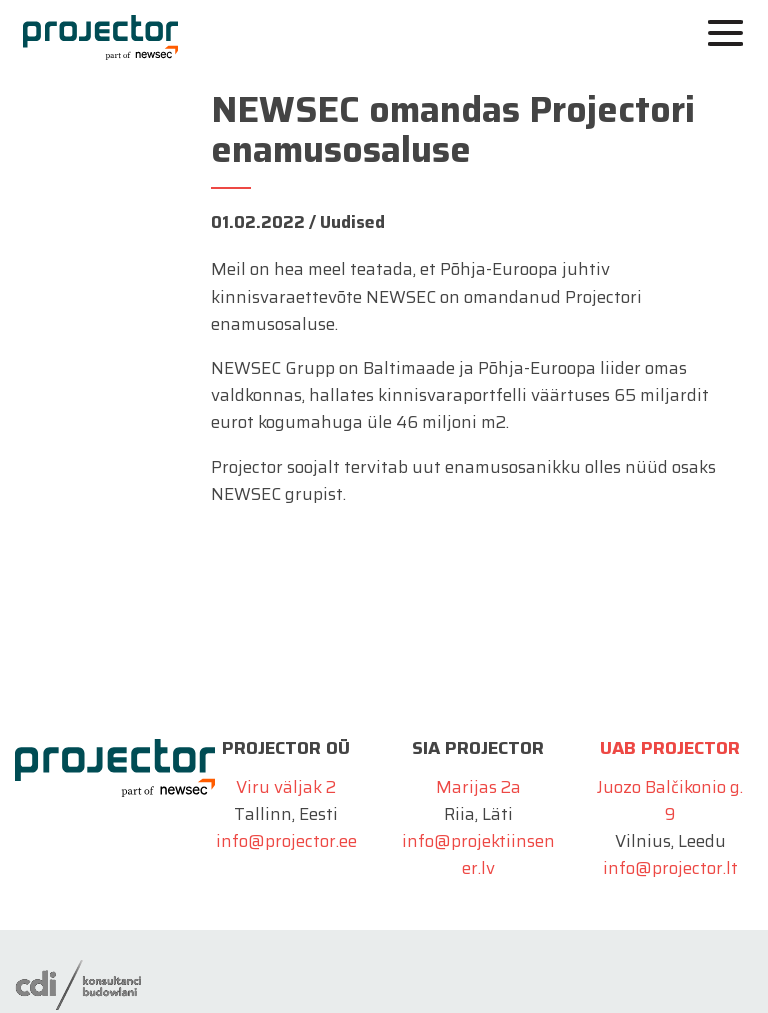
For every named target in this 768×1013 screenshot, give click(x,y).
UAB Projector (670, 748)
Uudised (352, 222)
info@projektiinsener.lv (478, 854)
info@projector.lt (670, 868)
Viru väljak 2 (286, 787)
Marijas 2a (478, 787)
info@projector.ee (286, 841)
